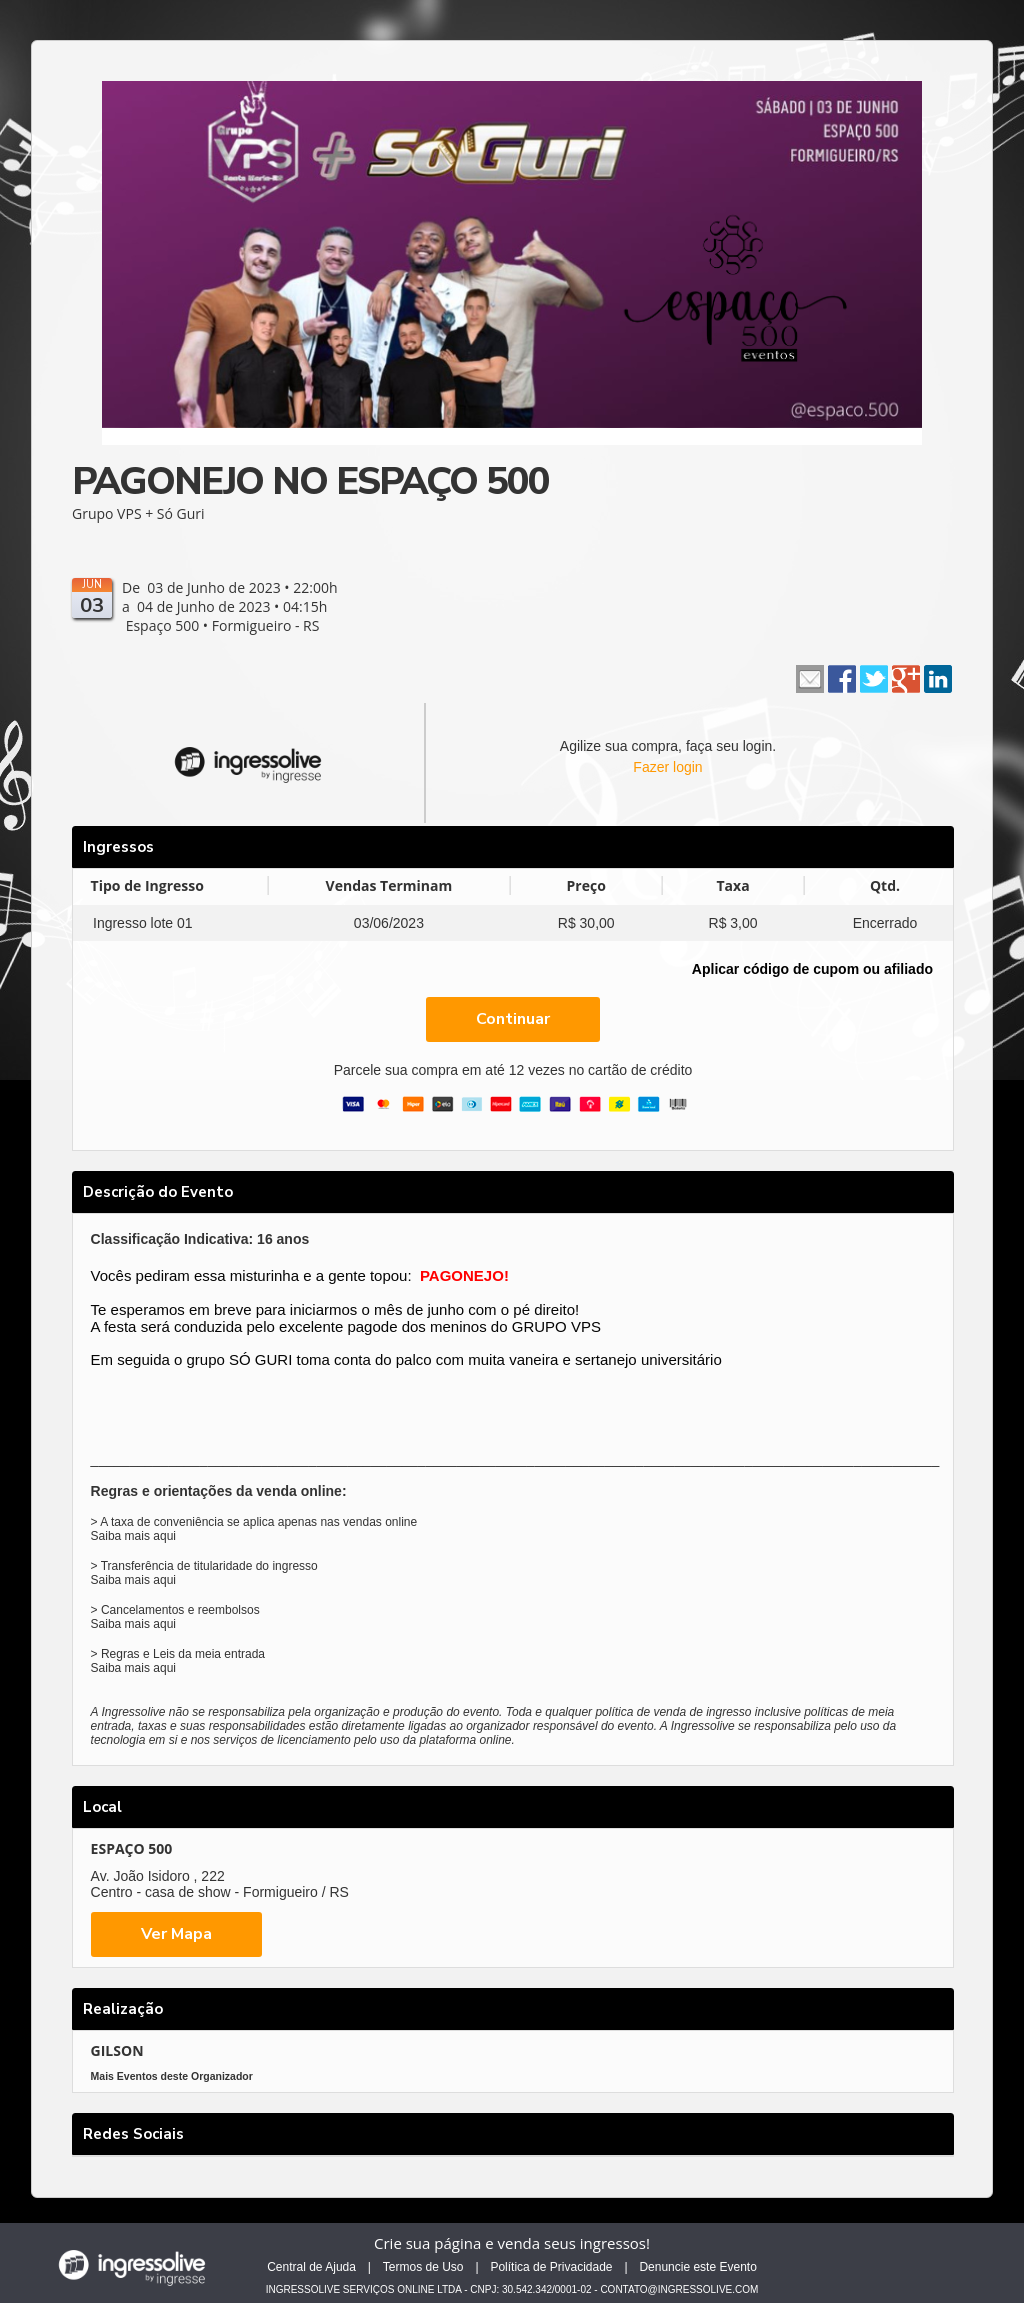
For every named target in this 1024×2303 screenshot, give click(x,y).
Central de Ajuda (311, 2267)
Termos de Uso (423, 2267)
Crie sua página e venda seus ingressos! (512, 2243)
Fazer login (667, 767)
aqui (164, 1536)
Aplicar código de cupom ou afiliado (812, 969)
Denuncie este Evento (697, 2267)
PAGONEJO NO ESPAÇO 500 (310, 481)
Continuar (513, 1019)
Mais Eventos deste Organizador (172, 2076)
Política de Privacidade (551, 2267)
